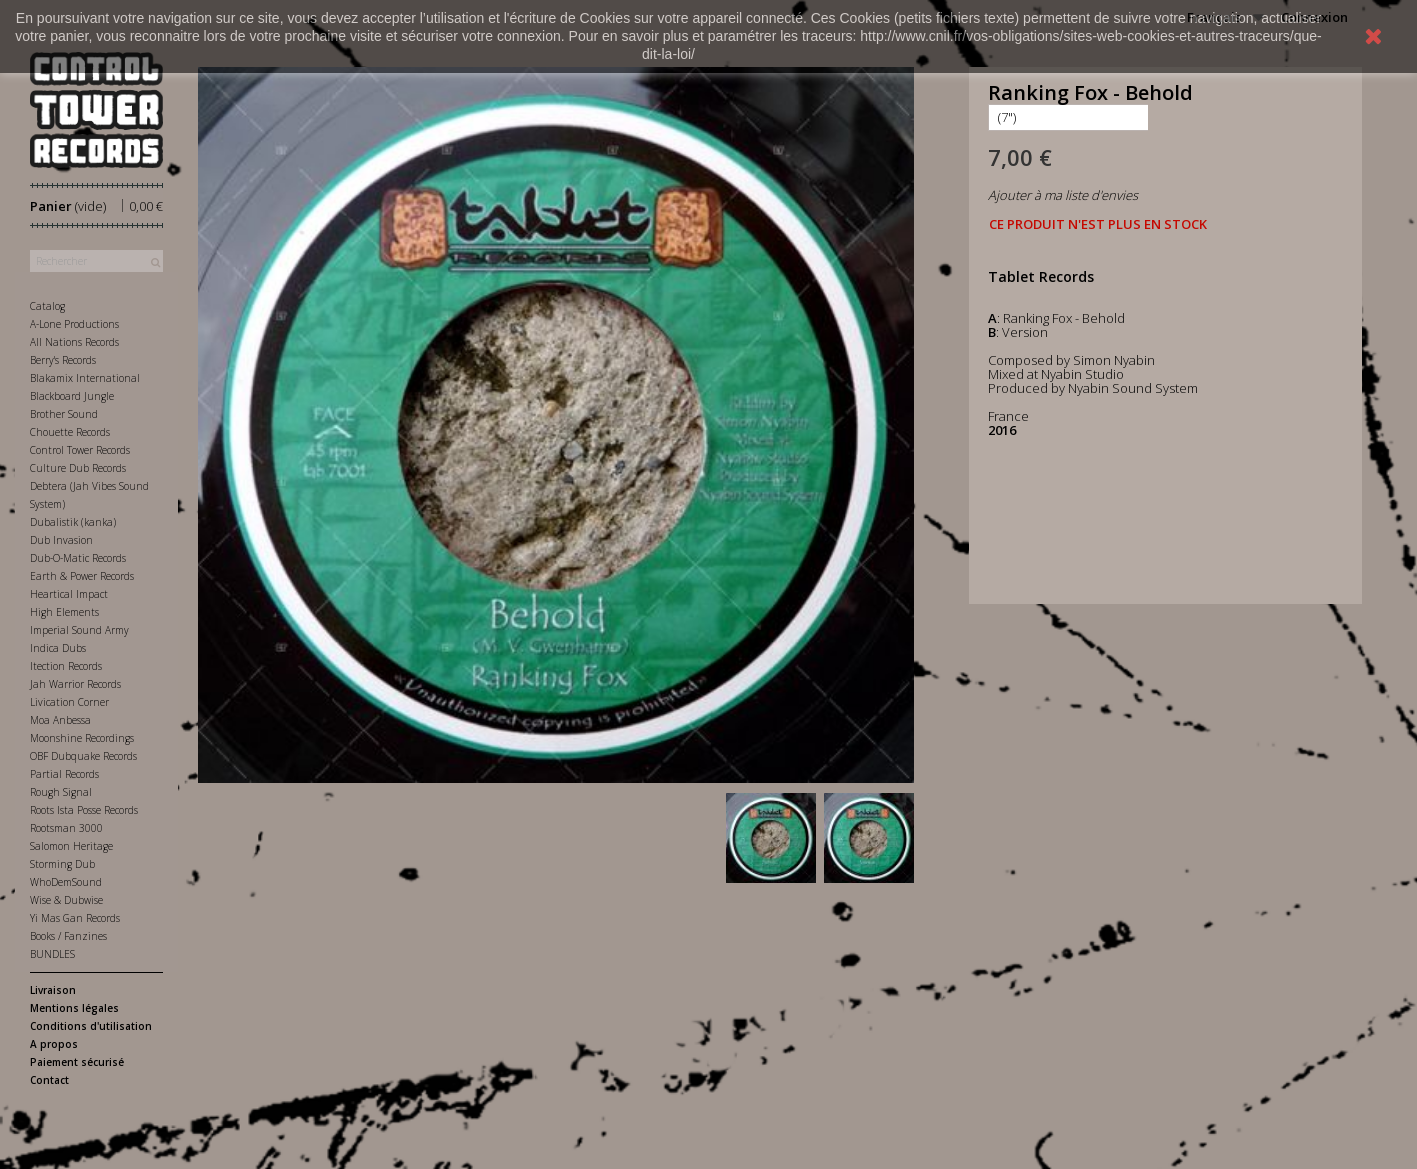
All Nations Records (74, 342)
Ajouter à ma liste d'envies (1063, 195)
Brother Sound (64, 414)
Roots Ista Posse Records (84, 810)
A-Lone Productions (74, 324)
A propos (54, 1044)
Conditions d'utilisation (91, 1026)
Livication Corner (69, 702)
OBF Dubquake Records (83, 756)
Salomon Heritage (71, 846)
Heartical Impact (69, 594)
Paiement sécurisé (77, 1062)
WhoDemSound (66, 882)
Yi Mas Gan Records (75, 918)
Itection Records (66, 666)
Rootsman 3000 (66, 828)
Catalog (47, 306)
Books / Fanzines (68, 936)
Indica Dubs (58, 648)
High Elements (64, 612)
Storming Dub (62, 864)
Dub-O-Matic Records (78, 558)
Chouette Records (70, 432)
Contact (49, 1080)
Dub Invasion (61, 540)
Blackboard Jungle (72, 396)
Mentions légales (74, 1008)
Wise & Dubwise (66, 900)
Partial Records (64, 774)
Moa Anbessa (60, 720)
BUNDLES (52, 954)
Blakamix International (85, 378)
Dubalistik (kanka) (73, 522)
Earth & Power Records (82, 576)
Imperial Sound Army (79, 630)
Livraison (53, 990)
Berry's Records (63, 360)
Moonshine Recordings (82, 738)
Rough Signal (61, 792)
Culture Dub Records (78, 468)
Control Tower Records (80, 450)
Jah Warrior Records (75, 684)
